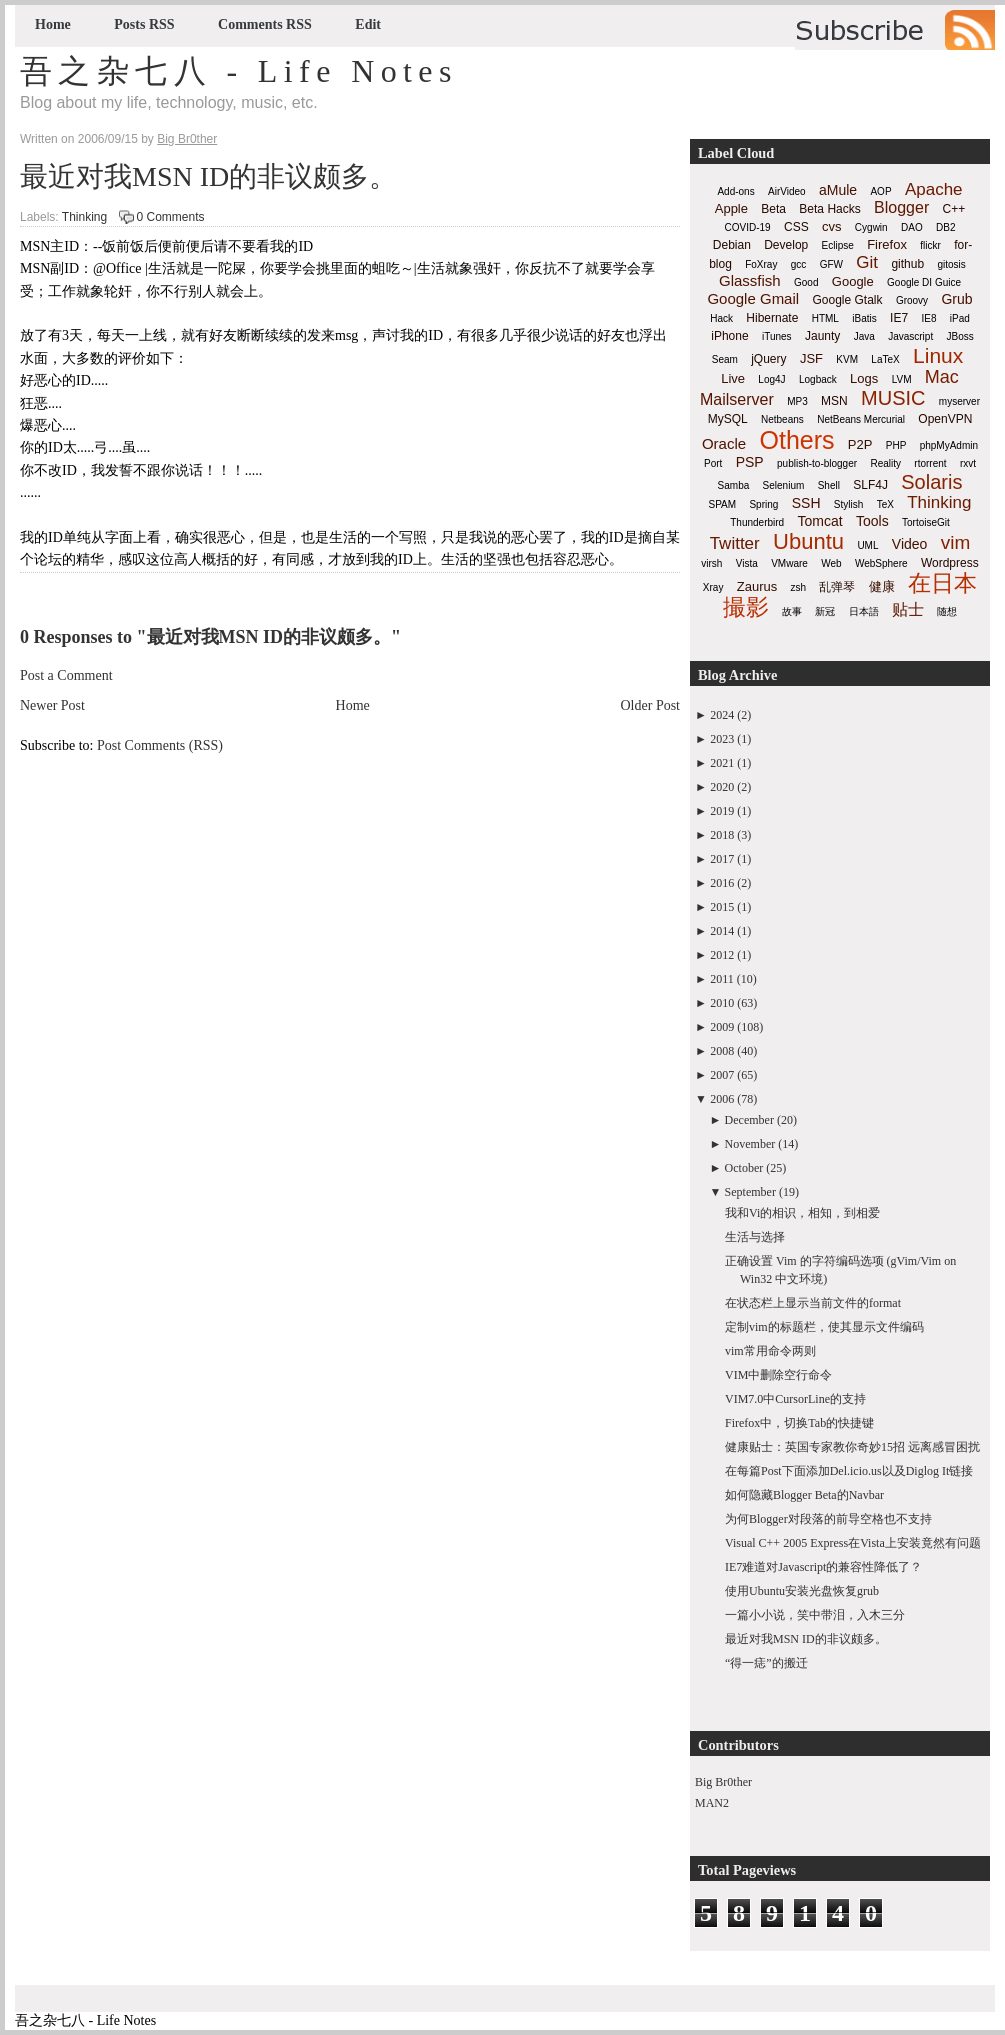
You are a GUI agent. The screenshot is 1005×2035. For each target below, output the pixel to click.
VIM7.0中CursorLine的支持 (795, 1399)
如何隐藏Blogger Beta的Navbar (804, 1495)
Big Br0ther (723, 1782)
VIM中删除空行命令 (778, 1375)
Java (864, 336)
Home (53, 24)
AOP (880, 191)
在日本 (942, 583)
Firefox (887, 244)
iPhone (729, 336)
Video (910, 544)
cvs (832, 226)
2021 (722, 763)
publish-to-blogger (817, 463)
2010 (722, 1003)
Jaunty (822, 336)
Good (806, 282)
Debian (732, 245)
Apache (934, 189)
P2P (860, 444)
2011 (722, 979)
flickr (930, 245)
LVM (902, 379)
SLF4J (870, 485)
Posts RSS (144, 24)
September (750, 1192)
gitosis (951, 264)
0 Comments (171, 217)
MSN (834, 401)
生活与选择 (755, 1237)
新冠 (825, 611)
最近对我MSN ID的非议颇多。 (208, 176)
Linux (938, 355)
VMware (789, 563)
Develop (786, 245)
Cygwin (871, 227)
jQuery (768, 359)
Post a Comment (66, 675)
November (750, 1144)
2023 (722, 739)
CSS (796, 227)
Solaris (931, 482)
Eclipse (838, 245)
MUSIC (893, 398)
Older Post (651, 705)
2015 (722, 907)
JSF (811, 358)
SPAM (723, 504)
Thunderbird (757, 522)
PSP (750, 462)
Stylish (848, 504)
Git (867, 262)
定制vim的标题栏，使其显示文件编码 (824, 1327)
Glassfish (750, 280)
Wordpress (950, 563)
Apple (731, 208)
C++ (954, 209)
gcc (799, 264)
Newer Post (52, 705)
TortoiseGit (926, 522)
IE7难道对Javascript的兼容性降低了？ (823, 1567)
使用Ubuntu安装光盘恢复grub (802, 1591)
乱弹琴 (837, 587)
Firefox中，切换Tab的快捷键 (799, 1423)
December (749, 1120)
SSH (806, 503)
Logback (818, 379)
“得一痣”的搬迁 (766, 1663)
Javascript (910, 336)
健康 (882, 586)
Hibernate (772, 318)
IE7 (899, 318)
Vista (747, 563)
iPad (960, 318)
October (744, 1168)
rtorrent (930, 463)
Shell (829, 485)
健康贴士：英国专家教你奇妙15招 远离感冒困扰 (852, 1447)
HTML (825, 318)
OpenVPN (945, 419)
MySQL (728, 419)
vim (956, 542)
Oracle (724, 443)
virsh (711, 563)
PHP (896, 445)
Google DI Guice (924, 282)
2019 (722, 811)
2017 (722, 859)
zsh (799, 587)
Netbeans (782, 419)
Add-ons (735, 191)
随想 (947, 611)
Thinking (84, 217)
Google (853, 281)
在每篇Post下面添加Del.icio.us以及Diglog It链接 (849, 1471)
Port (713, 463)
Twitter (735, 543)
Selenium (784, 485)
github (907, 264)
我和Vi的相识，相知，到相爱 (802, 1213)
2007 (722, 1075)
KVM (847, 359)
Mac (942, 377)
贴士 (908, 609)
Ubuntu (808, 541)
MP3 (797, 401)
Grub (956, 299)
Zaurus (757, 586)
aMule (838, 190)
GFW (831, 264)
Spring (763, 504)
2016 (722, 883)
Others (796, 440)
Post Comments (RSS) (160, 745)
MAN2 (712, 1803)
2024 (722, 715)
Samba (734, 485)
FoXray (761, 264)
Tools (872, 521)
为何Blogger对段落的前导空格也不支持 (828, 1519)
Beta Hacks (829, 209)
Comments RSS (265, 24)
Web (831, 563)
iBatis (864, 318)
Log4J (771, 379)
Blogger (901, 207)
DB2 (945, 227)
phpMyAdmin (949, 445)
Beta (773, 209)
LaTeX (885, 359)
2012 (722, 955)
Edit (368, 24)
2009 (722, 1027)
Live (733, 378)
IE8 (928, 318)
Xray (713, 587)
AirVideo (787, 191)
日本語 (864, 611)
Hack (721, 318)
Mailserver (737, 399)
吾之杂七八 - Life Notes (239, 71)
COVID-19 (748, 227)
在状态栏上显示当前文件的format (813, 1303)
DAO (912, 227)
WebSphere (881, 563)
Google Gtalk (847, 300)
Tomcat (819, 521)
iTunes (777, 336)
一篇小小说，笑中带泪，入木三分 (815, 1615)
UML (867, 545)
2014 (722, 931)
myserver (959, 401)
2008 (722, 1051)
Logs (864, 378)
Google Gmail (753, 298)
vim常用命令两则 (770, 1351)
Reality (885, 463)
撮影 (746, 607)
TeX (885, 504)
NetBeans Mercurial (861, 419)
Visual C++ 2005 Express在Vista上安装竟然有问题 (853, 1543)
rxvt (968, 463)
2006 (722, 1099)
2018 (722, 835)
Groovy (912, 300)
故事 (792, 611)
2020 (722, 787)
